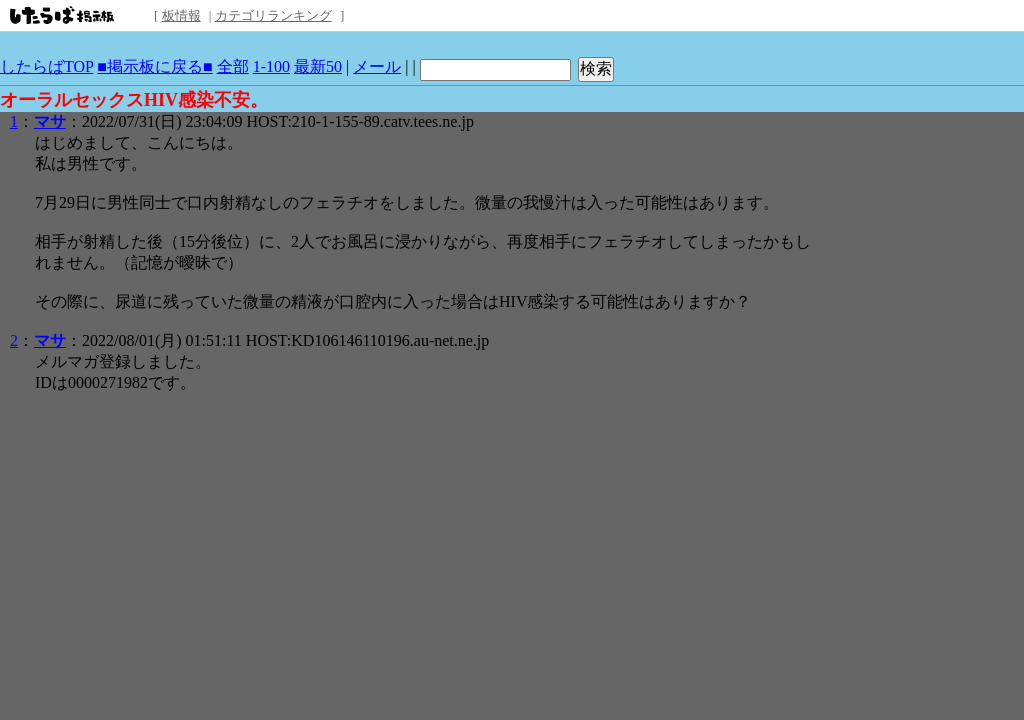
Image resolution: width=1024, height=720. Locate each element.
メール (377, 66)
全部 (233, 66)
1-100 (271, 66)
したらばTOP (46, 66)
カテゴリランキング (273, 15)
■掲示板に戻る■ (154, 66)
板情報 (181, 15)
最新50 (318, 66)
